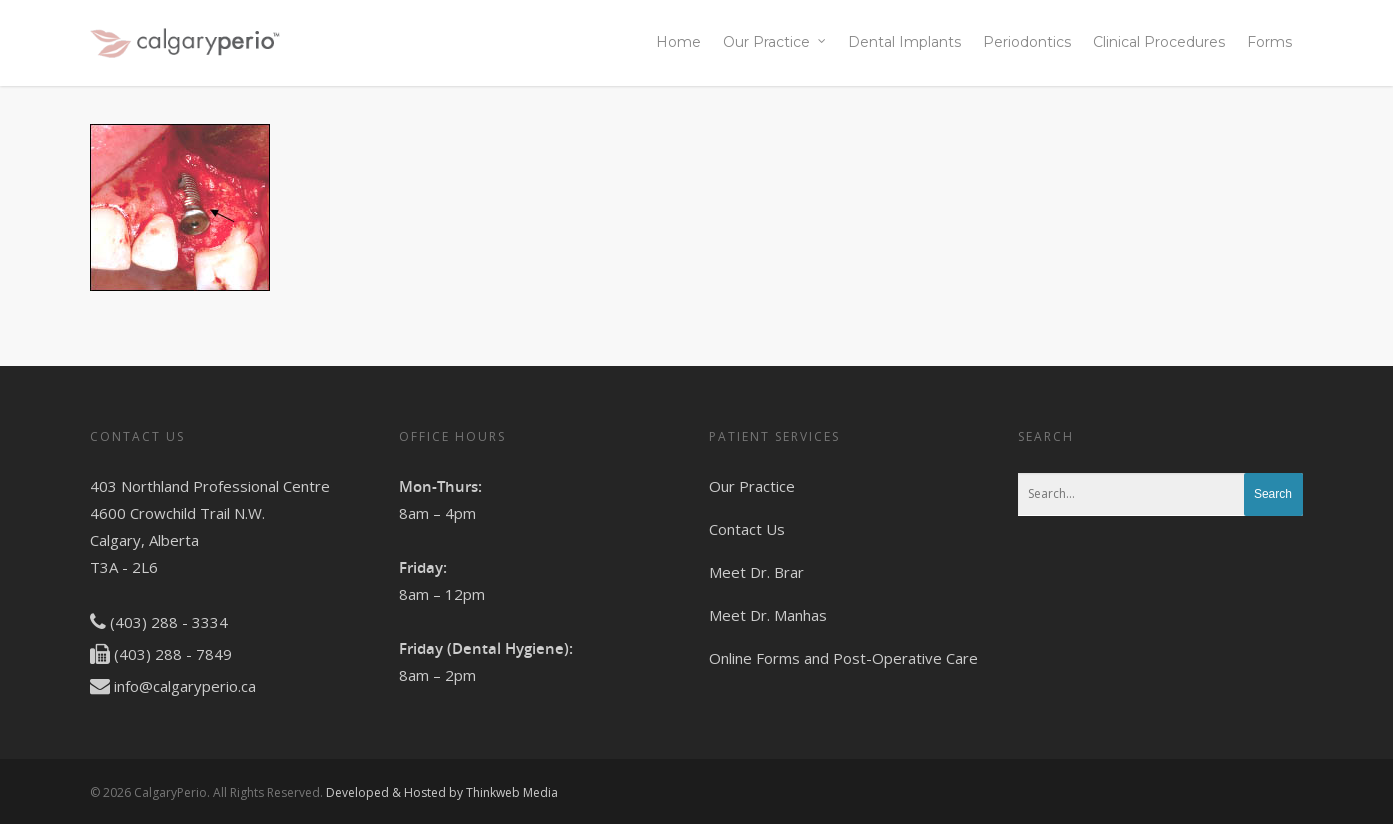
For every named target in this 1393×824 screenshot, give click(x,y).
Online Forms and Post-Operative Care (843, 658)
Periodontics (1027, 42)
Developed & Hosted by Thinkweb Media (442, 792)
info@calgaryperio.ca (185, 686)
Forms (1269, 42)
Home (678, 42)
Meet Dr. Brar (756, 572)
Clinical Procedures (1159, 42)
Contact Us (747, 529)
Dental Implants (904, 42)
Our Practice (775, 43)
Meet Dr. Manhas (768, 615)
